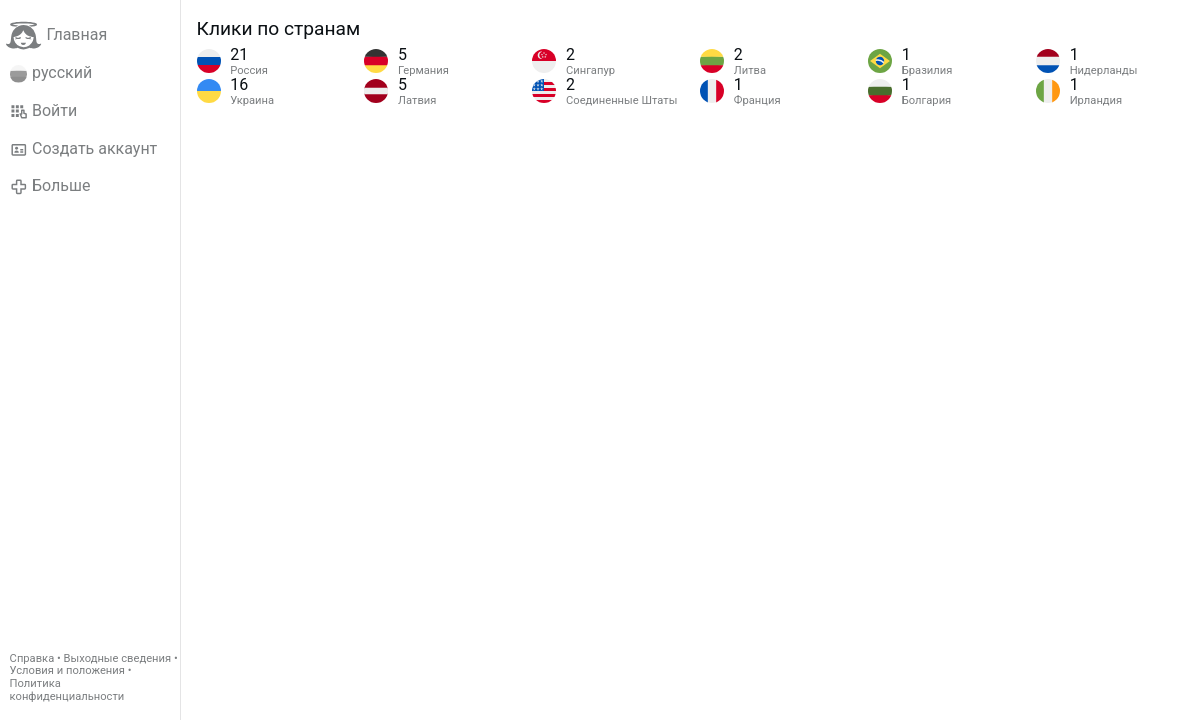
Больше (50, 186)
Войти (44, 111)
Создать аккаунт (84, 149)
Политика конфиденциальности (67, 690)
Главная (56, 35)
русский (51, 73)
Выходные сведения (118, 658)
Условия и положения (67, 670)
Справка (32, 658)
